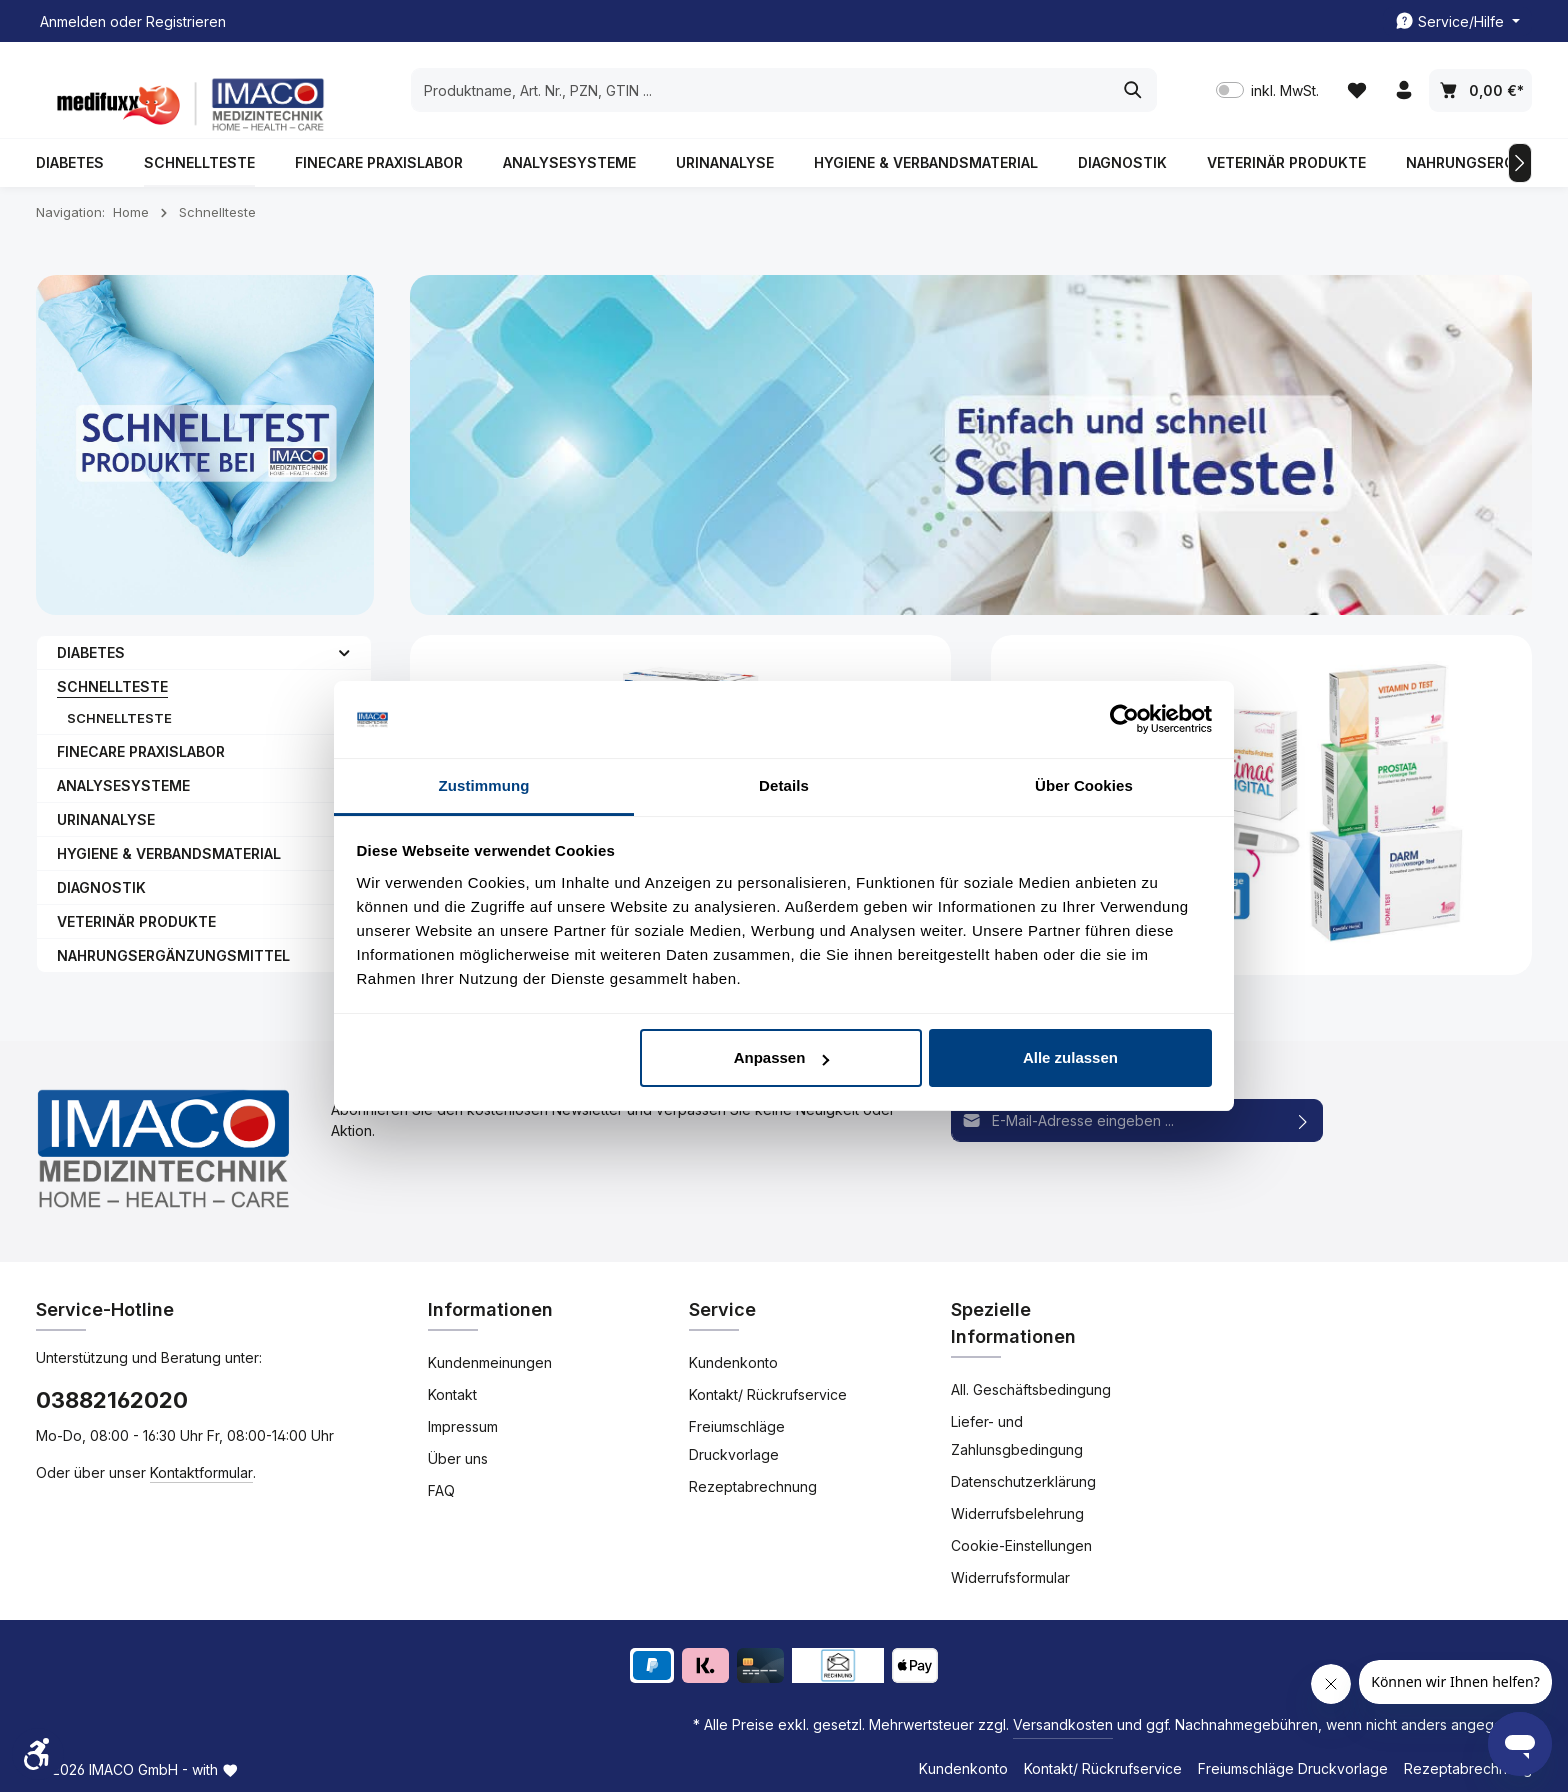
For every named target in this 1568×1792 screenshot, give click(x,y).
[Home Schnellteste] (1261, 805)
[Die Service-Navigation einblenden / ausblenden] (1457, 21)
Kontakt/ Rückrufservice (768, 1394)
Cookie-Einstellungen (1021, 1545)
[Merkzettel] (1356, 90)
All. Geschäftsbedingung (1031, 1389)
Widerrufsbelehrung (1017, 1513)
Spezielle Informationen (1013, 1323)
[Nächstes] (1520, 163)
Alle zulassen (1070, 1057)
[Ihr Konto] (1403, 90)
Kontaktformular (201, 1472)
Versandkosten (1063, 1724)
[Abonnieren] (1303, 1120)
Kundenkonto (733, 1362)
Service (722, 1309)
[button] (344, 652)
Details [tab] (784, 785)
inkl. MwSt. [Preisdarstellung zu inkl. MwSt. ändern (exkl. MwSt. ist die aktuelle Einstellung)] (1267, 90)
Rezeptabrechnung (753, 1486)
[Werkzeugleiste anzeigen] (38, 1754)
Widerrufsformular (1010, 1577)
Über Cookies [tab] (1084, 785)
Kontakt (452, 1394)
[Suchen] (1133, 90)
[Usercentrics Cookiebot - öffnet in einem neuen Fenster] (1124, 720)
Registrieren (186, 21)
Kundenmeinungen (490, 1362)
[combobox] (761, 90)
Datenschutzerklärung (1023, 1481)
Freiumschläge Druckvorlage (737, 1440)
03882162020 (112, 1400)
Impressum (463, 1426)
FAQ (441, 1490)
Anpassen (782, 1057)
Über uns (458, 1458)
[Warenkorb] (1480, 90)
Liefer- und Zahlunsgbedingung (1017, 1435)
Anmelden (73, 21)
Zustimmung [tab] (484, 785)
